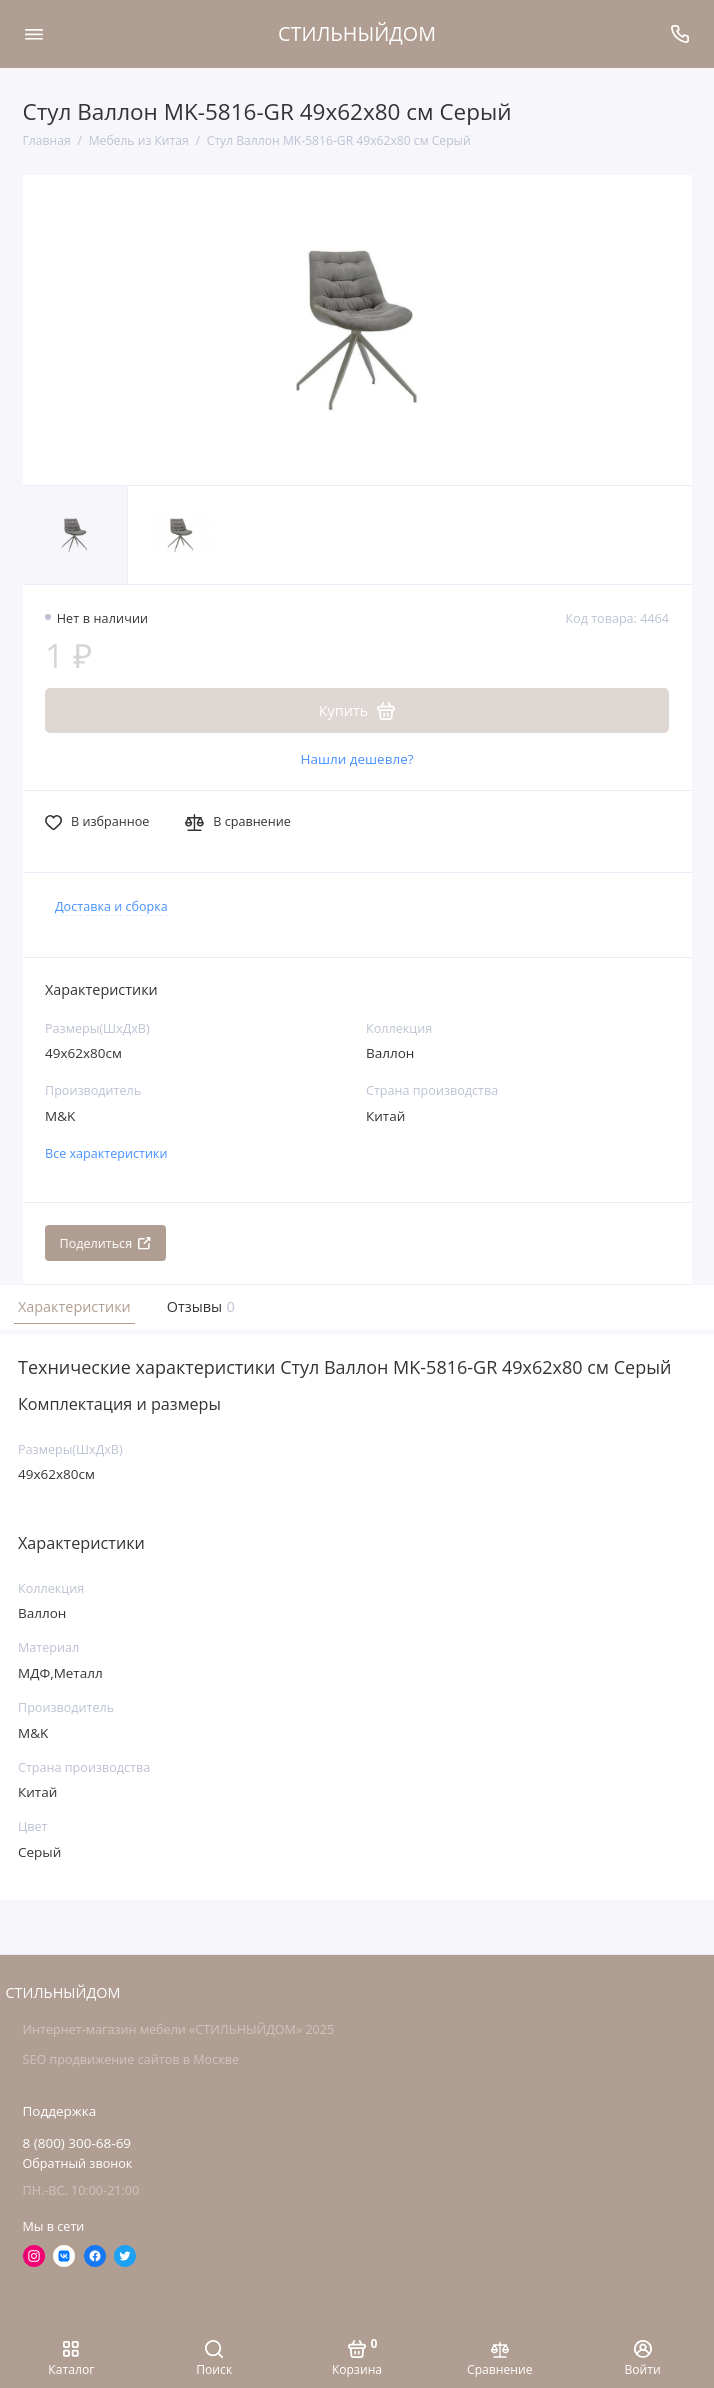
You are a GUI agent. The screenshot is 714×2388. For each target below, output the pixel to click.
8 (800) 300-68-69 (77, 2143)
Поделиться (106, 1243)
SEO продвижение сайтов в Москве (131, 2059)
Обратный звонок (78, 2163)
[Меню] (34, 34)
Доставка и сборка (111, 906)
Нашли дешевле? (356, 759)
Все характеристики (106, 1153)
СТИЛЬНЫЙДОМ (357, 33)
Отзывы (199, 1306)
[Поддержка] (681, 34)
